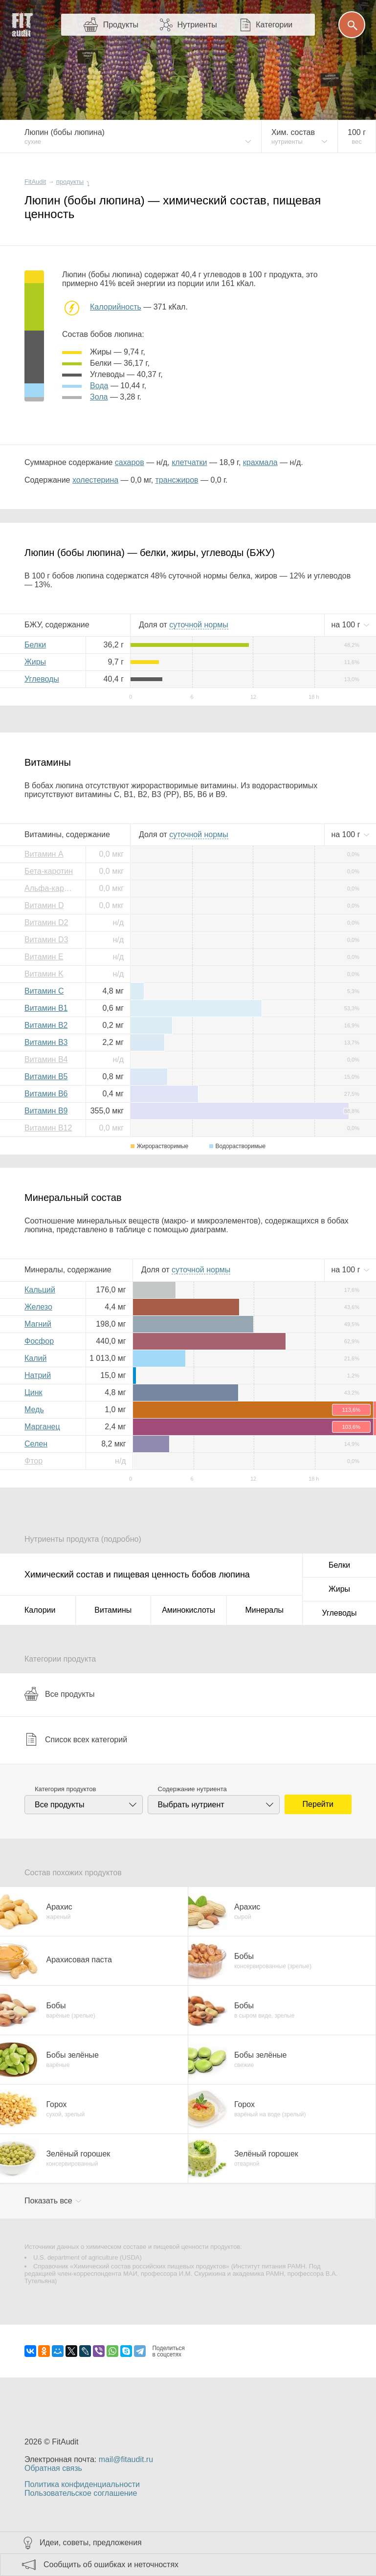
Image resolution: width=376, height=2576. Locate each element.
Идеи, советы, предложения (91, 2542)
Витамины (113, 1610)
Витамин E (44, 957)
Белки (35, 645)
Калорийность (115, 307)
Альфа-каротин (51, 888)
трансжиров (177, 480)
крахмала (260, 462)
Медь (34, 1409)
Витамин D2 (46, 922)
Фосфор (39, 1341)
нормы (198, 625)
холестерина (95, 480)
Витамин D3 (46, 939)
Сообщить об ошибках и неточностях (111, 2564)
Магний (37, 1324)
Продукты (120, 25)
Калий (35, 1358)
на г (346, 625)
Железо (38, 1307)
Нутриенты (197, 25)
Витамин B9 (45, 1111)
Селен (35, 1444)
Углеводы (41, 679)
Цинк (33, 1392)
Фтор (33, 1461)
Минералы (264, 1610)
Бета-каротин (48, 871)
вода (99, 385)
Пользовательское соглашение (80, 2493)
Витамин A (44, 854)
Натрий (37, 1375)
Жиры (35, 662)
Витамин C (44, 991)
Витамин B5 (45, 1076)
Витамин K (44, 974)
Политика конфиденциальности (82, 2484)
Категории (274, 25)
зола (99, 397)
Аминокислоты (188, 1610)
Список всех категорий (75, 1739)
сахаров (129, 462)
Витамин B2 (45, 1025)
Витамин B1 (45, 1008)
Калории (39, 1610)
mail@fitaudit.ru (126, 2459)
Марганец (42, 1426)
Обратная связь (53, 2468)
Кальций (39, 1290)
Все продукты (59, 1694)
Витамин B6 (45, 1093)
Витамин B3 (45, 1042)
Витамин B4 (45, 1059)
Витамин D (44, 905)
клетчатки (189, 462)
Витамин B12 (48, 1128)
